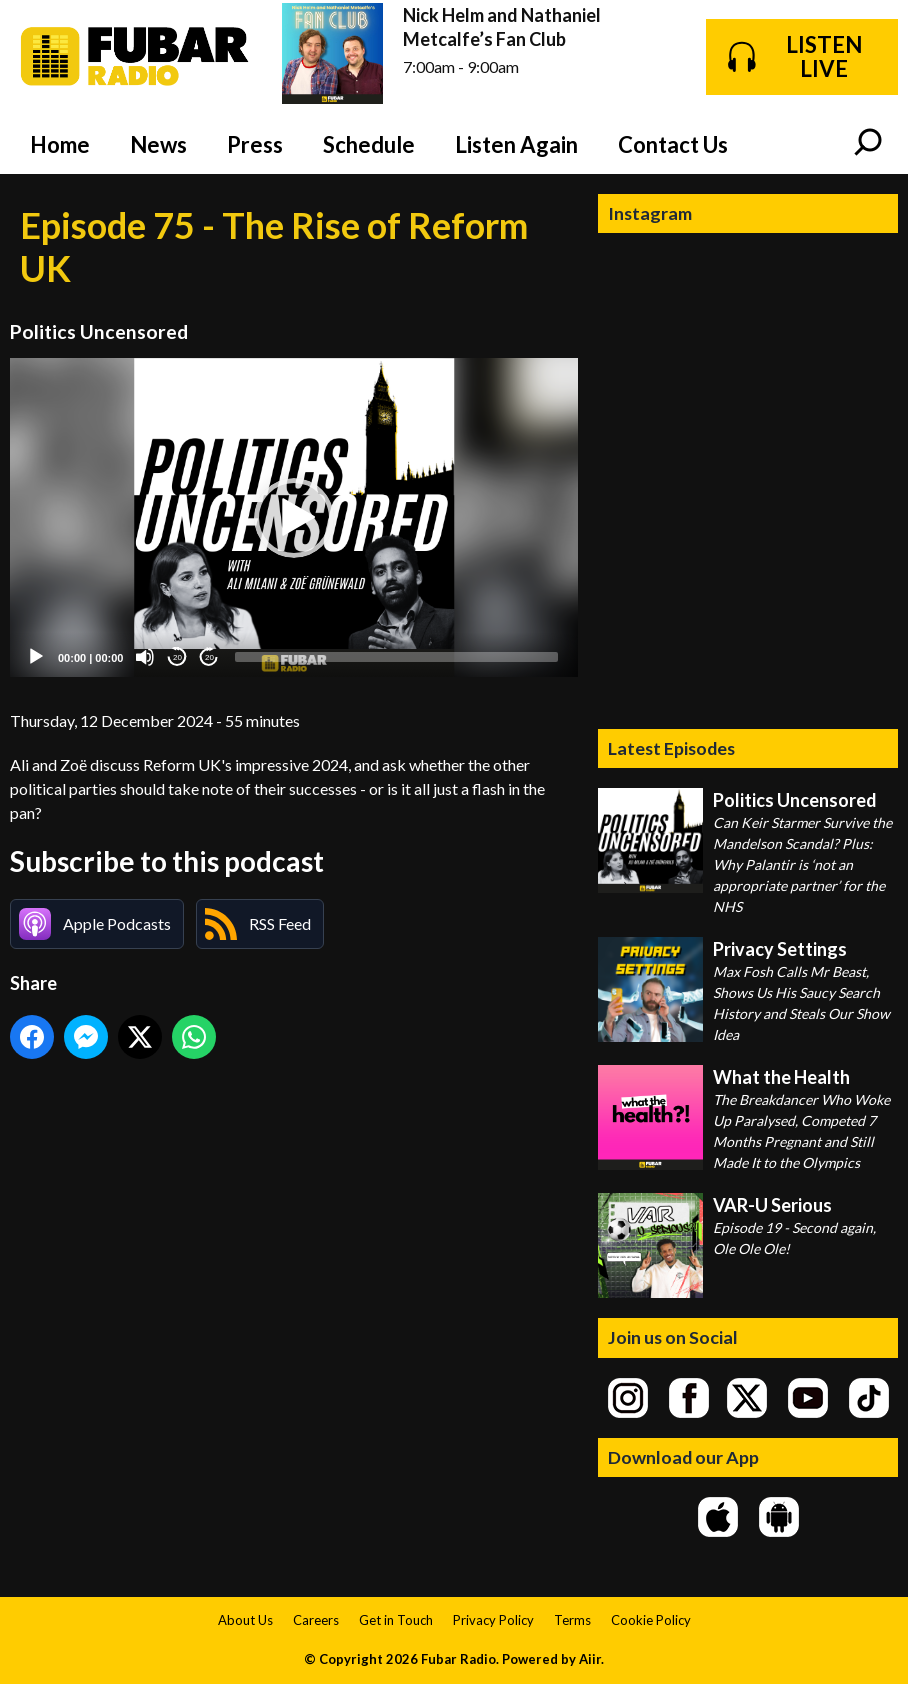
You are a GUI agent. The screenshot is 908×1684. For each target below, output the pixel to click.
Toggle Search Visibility (868, 144)
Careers (316, 1620)
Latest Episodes (671, 748)
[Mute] (145, 657)
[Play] (36, 657)
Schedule (369, 144)
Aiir (590, 1659)
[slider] (396, 657)
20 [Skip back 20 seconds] (177, 657)
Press (255, 144)
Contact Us (673, 144)
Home (60, 144)
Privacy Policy (493, 1620)
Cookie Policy (651, 1620)
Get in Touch (396, 1620)
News (158, 144)
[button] (294, 518)
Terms (572, 1620)
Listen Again (516, 144)
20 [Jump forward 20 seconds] (209, 657)
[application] (294, 518)
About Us (245, 1620)
